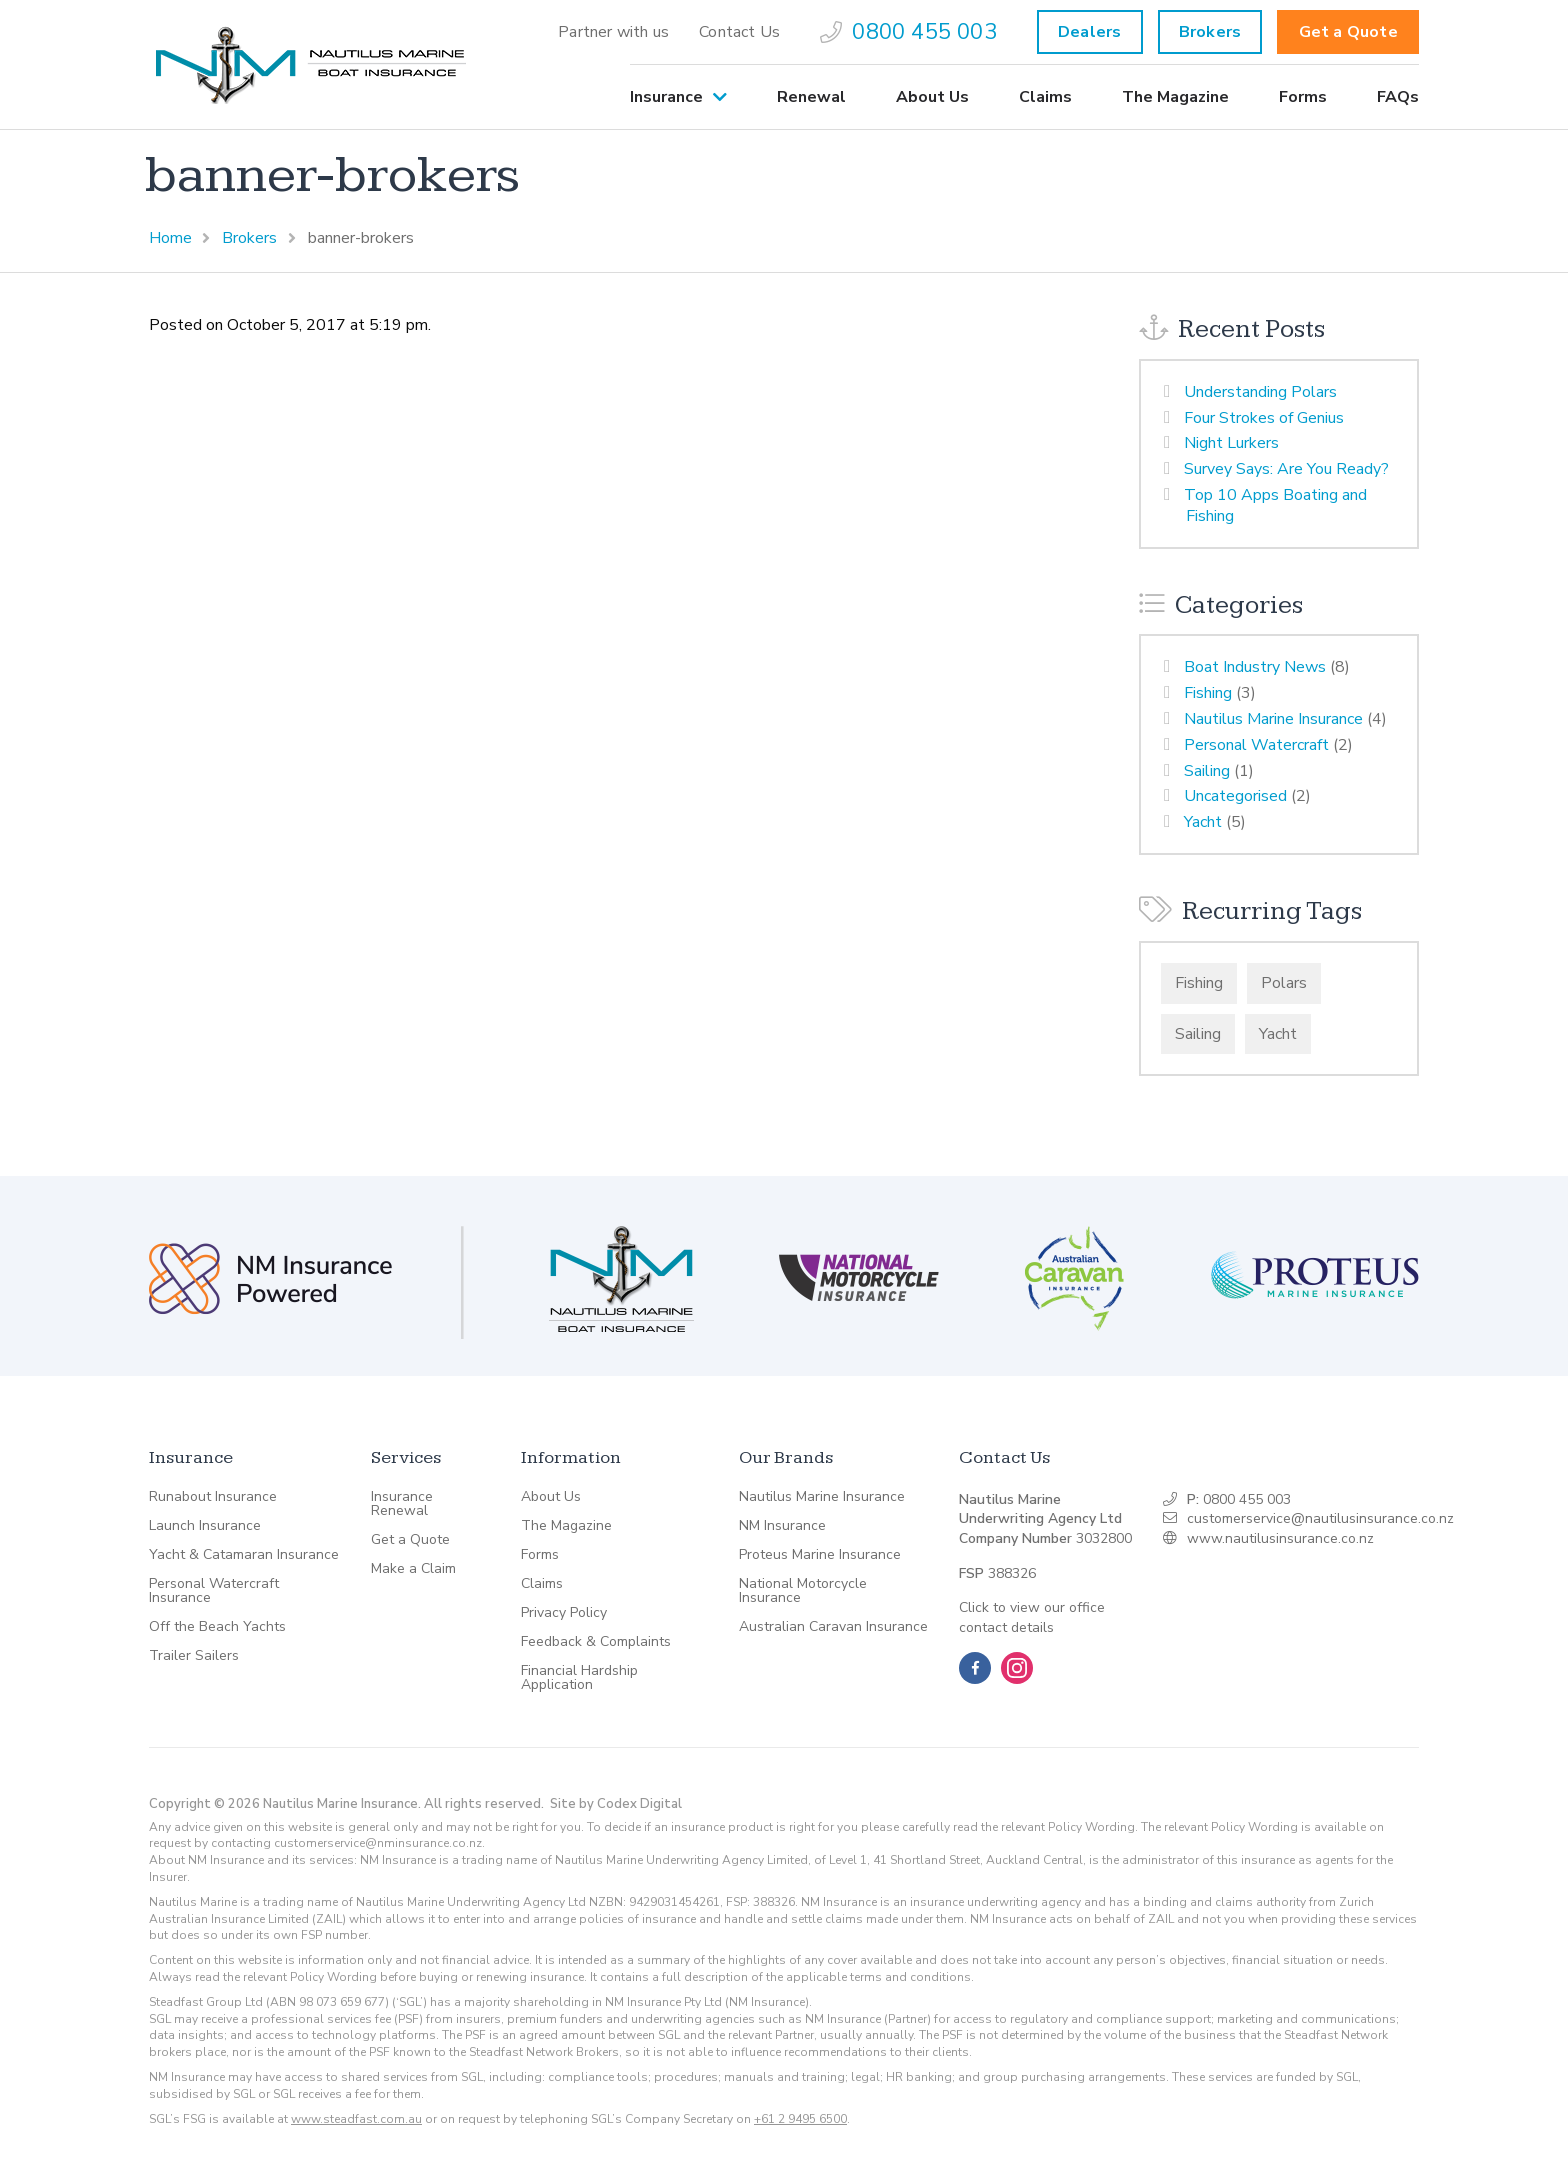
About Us (932, 97)
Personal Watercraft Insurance (214, 1591)
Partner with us (613, 32)
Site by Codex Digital (616, 1804)
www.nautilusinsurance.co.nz (1280, 1538)
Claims (1045, 97)
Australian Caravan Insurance (833, 1627)
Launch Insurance (205, 1526)
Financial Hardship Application (579, 1678)
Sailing (1207, 771)
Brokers (1210, 32)
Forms (1303, 97)
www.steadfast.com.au (356, 2119)
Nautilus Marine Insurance (1273, 719)
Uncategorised (1235, 796)
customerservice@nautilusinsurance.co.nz (1320, 1518)
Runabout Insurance (213, 1497)
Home (170, 238)
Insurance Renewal (402, 1504)
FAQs (1398, 97)
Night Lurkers (1231, 443)
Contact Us (739, 32)
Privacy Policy (564, 1613)
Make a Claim (413, 1569)
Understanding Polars (1260, 392)
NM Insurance (782, 1526)
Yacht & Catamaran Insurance (244, 1555)
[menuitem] (613, 32)
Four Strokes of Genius (1264, 418)
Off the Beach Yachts (217, 1627)
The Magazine (1175, 97)
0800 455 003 (908, 32)
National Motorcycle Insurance (803, 1591)
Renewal (811, 97)
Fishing (1208, 693)
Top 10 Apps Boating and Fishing (1275, 505)
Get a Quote (1348, 32)
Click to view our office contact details (1032, 1617)
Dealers (1089, 32)
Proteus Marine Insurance (820, 1555)
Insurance (666, 97)
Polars (1284, 983)
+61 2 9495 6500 (800, 2119)
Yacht (1203, 822)
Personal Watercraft (1256, 745)
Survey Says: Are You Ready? (1286, 469)
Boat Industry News (1255, 667)
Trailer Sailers (194, 1656)
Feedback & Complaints (596, 1642)
